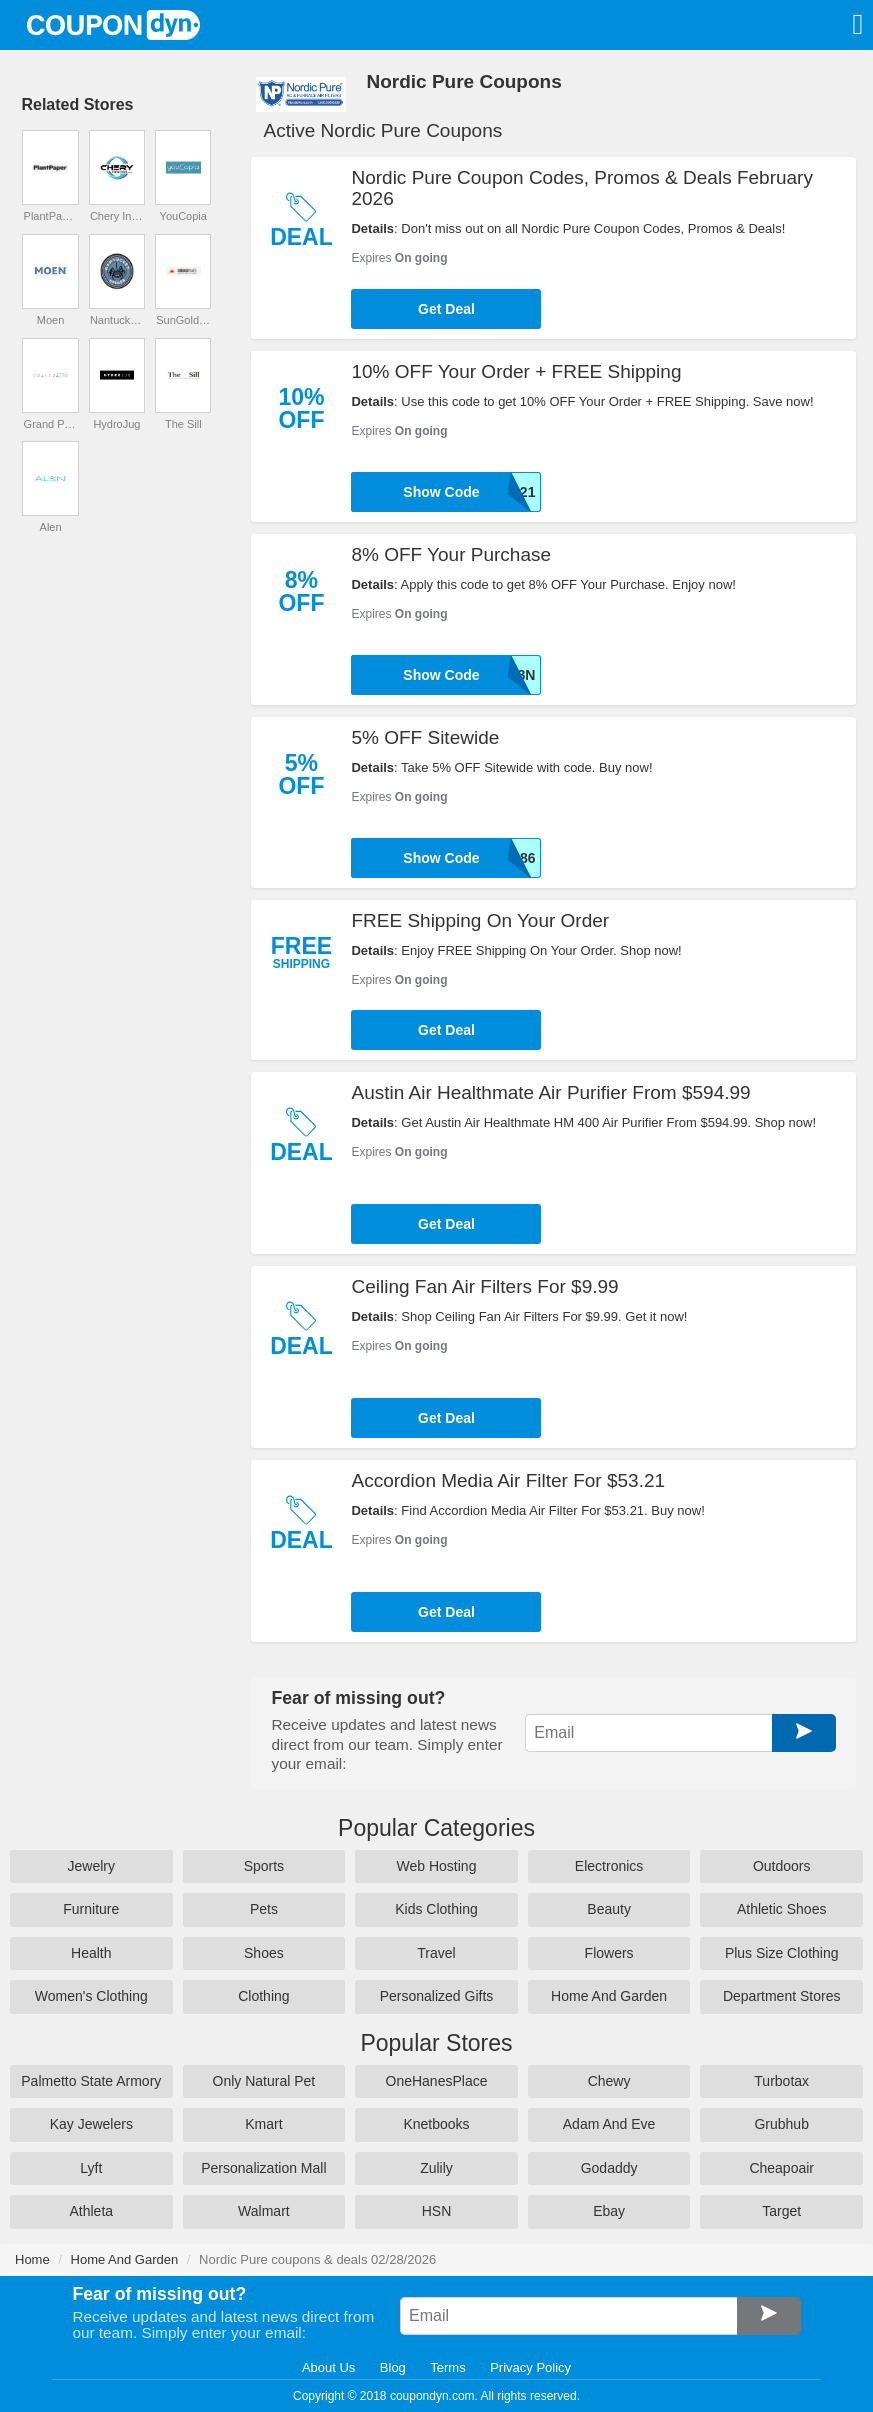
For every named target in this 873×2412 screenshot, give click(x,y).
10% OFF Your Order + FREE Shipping (516, 371)
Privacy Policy (530, 2367)
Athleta (92, 2211)
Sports (264, 1866)
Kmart (263, 2124)
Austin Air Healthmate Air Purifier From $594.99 (550, 1092)
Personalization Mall (263, 2168)
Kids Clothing (436, 1909)
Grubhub (781, 2124)
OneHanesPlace (437, 2081)
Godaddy (609, 2168)
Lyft (91, 2168)
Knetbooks (436, 2124)
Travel (436, 1953)
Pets (264, 1909)
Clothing (263, 1996)
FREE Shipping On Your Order (480, 920)
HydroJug (116, 424)
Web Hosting (437, 1866)
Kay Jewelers (91, 2124)
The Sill (183, 424)
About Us (328, 2367)
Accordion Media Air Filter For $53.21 (508, 1480)
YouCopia (183, 216)
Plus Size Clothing (782, 1953)
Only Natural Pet (264, 2081)
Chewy (609, 2081)
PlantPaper (51, 216)
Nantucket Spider (117, 320)
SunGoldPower (183, 320)
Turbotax (781, 2081)
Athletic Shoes (782, 1909)
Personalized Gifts (437, 1996)
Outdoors (782, 1866)
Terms (447, 2367)
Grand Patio (51, 424)
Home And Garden (609, 1996)
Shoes (264, 1953)
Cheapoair (781, 2168)
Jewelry (91, 1866)
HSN (437, 2211)
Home (32, 2259)
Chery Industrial (117, 216)
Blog (393, 2367)
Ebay (609, 2211)
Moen (51, 320)
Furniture (91, 1909)
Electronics (609, 1866)
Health (91, 1953)
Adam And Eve (609, 2124)
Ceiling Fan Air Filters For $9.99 (484, 1286)
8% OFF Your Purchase (451, 554)
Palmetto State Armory (91, 2081)
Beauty (609, 1909)
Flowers (609, 1953)
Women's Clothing (91, 1996)
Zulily (436, 2168)
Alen (51, 527)
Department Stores (782, 1996)
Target (781, 2211)
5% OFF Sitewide (425, 737)
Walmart (264, 2211)
